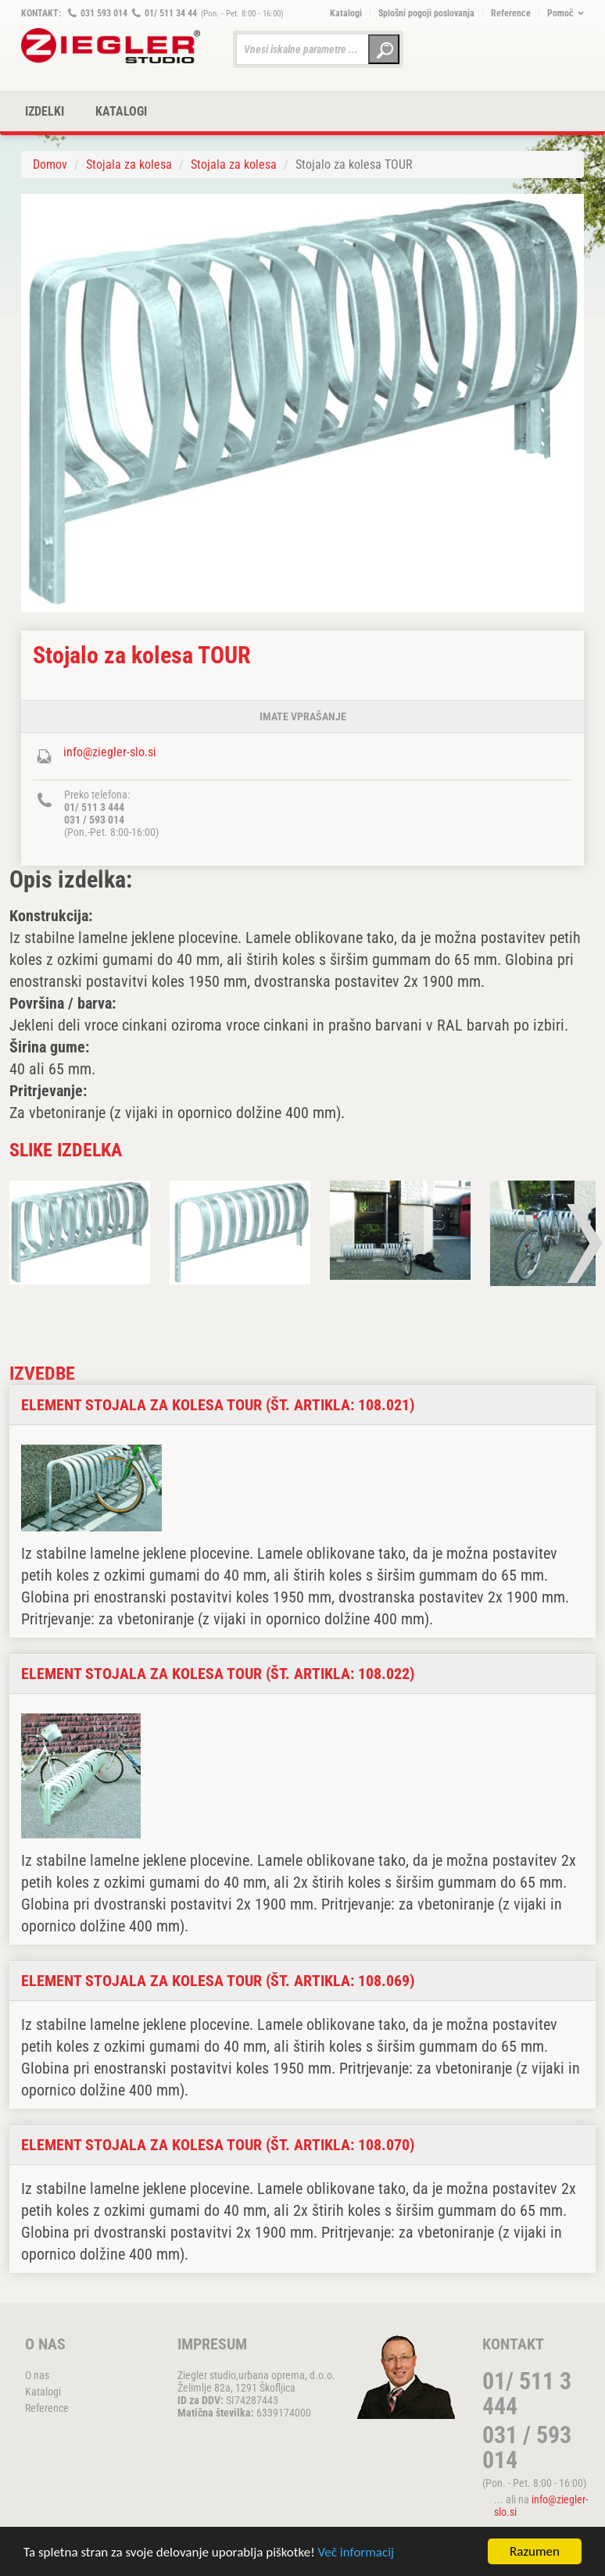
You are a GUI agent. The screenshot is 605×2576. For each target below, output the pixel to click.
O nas (37, 2375)
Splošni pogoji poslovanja (426, 13)
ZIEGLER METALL (111, 45)
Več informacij (356, 2553)
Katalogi (346, 13)
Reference (511, 13)
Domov (50, 164)
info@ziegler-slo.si (109, 752)
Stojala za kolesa (129, 164)
